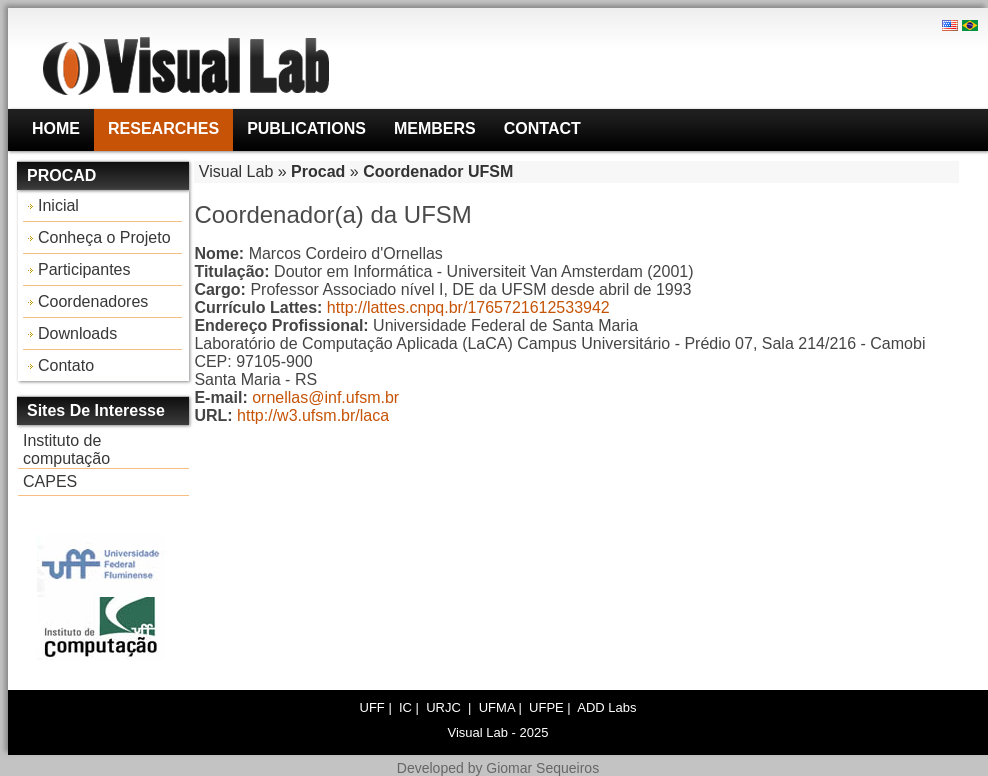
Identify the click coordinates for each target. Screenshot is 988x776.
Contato (66, 365)
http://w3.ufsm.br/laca (313, 415)
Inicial (58, 205)
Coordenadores (93, 301)
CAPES (50, 481)
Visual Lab (236, 171)
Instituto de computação (66, 449)
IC (405, 707)
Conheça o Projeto (104, 237)
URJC (445, 707)
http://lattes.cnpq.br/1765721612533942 (468, 307)
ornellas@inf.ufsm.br (325, 397)
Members (435, 128)
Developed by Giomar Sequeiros (498, 768)
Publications (306, 128)
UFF (372, 707)
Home (56, 128)
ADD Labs (606, 707)
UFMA (497, 707)
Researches (163, 128)
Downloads (77, 333)
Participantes (84, 269)
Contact (542, 128)
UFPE (546, 707)
